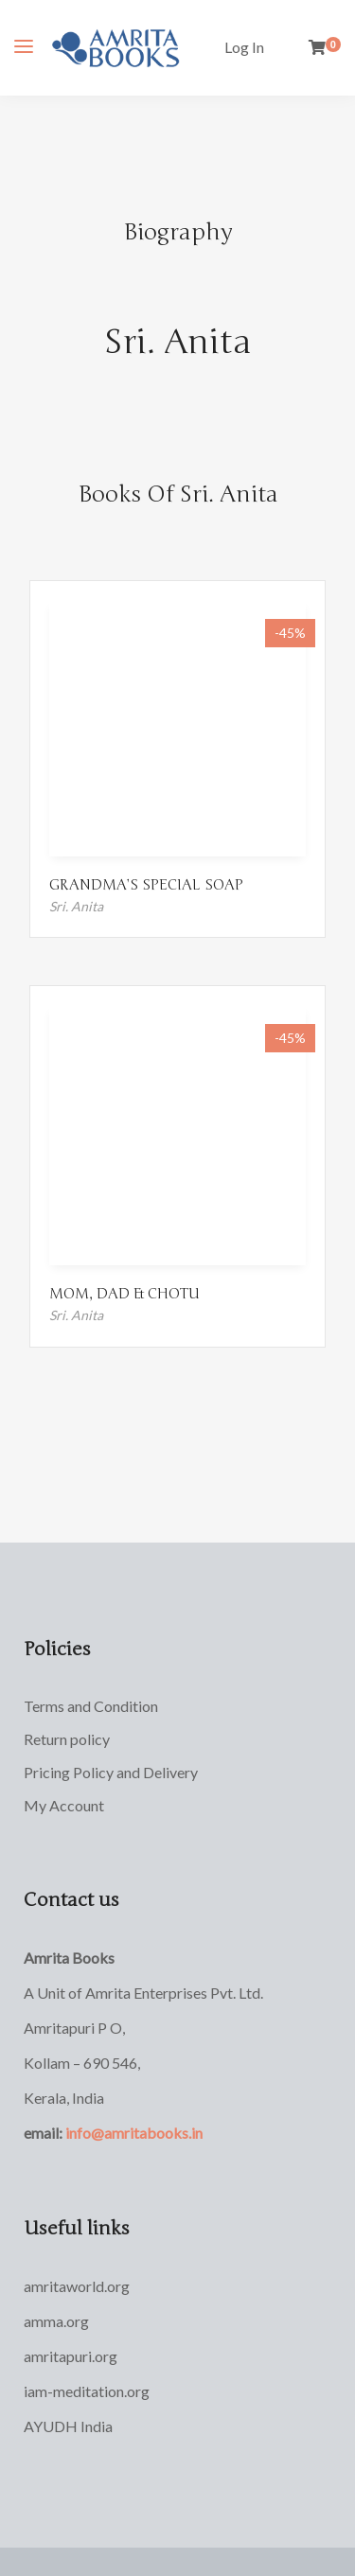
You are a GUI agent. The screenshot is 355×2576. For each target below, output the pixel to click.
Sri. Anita (177, 342)
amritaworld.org (77, 2286)
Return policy (67, 1739)
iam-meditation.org (87, 2391)
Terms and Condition (91, 1706)
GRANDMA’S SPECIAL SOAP (146, 884)
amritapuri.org (70, 2356)
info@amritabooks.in (134, 2133)
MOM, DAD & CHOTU (124, 1293)
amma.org (56, 2321)
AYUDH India (68, 2426)
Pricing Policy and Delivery (111, 1772)
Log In (244, 47)
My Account (64, 1805)
